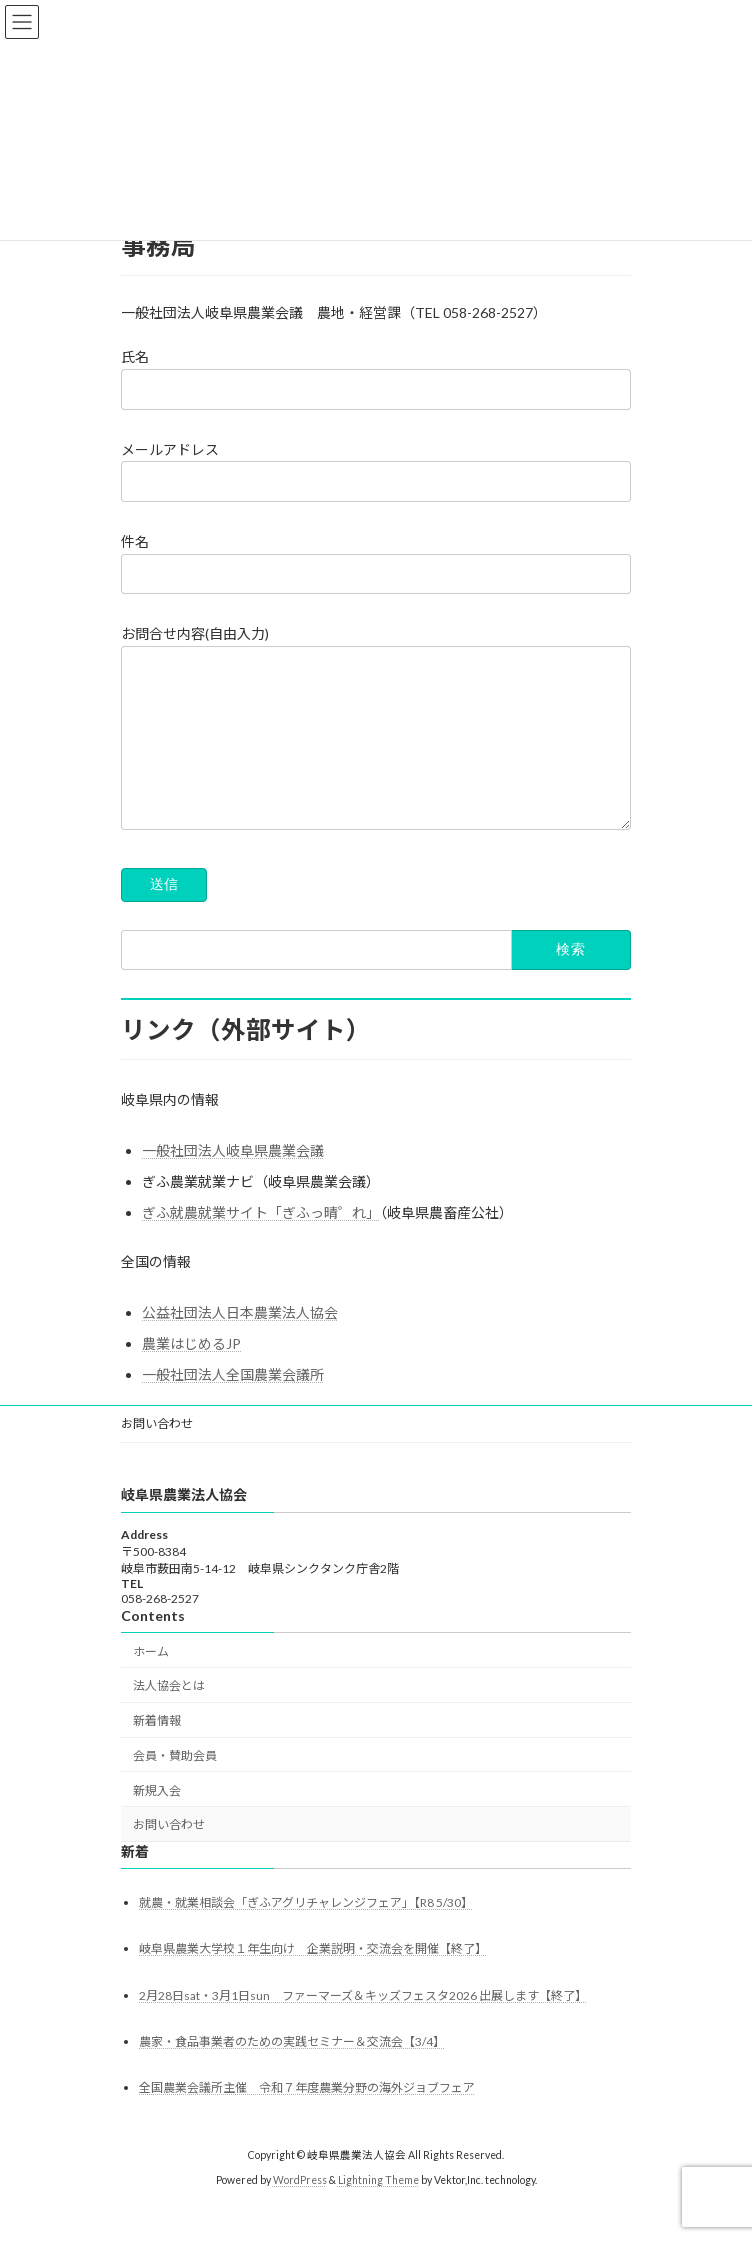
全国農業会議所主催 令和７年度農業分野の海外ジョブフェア (307, 2118)
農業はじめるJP (191, 1373)
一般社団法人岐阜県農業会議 (233, 1180)
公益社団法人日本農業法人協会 (240, 1342)
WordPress (300, 2210)
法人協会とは (169, 1716)
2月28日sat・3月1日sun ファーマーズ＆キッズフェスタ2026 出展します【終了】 (363, 2025)
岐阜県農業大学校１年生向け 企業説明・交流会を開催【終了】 (313, 1979)
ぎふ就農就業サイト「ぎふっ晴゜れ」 (261, 1242)
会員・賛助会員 (175, 1785)
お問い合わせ (157, 1453)
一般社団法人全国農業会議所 (233, 1404)
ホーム (151, 1681)
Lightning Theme (378, 2210)
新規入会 (157, 1820)
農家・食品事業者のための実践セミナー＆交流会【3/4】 (292, 2071)
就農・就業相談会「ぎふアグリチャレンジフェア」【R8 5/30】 (306, 1933)
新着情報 (157, 1751)
